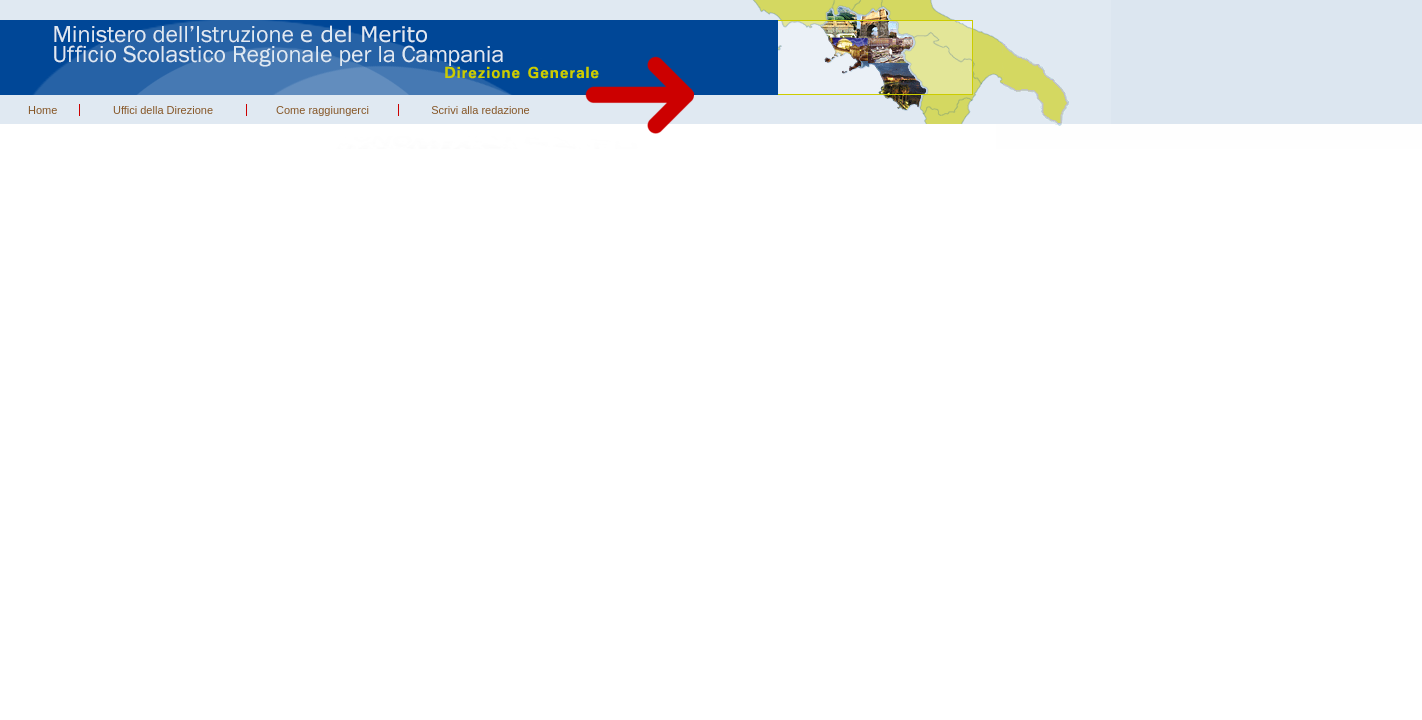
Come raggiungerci (322, 110)
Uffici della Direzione (163, 110)
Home (42, 110)
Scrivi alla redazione (480, 110)
